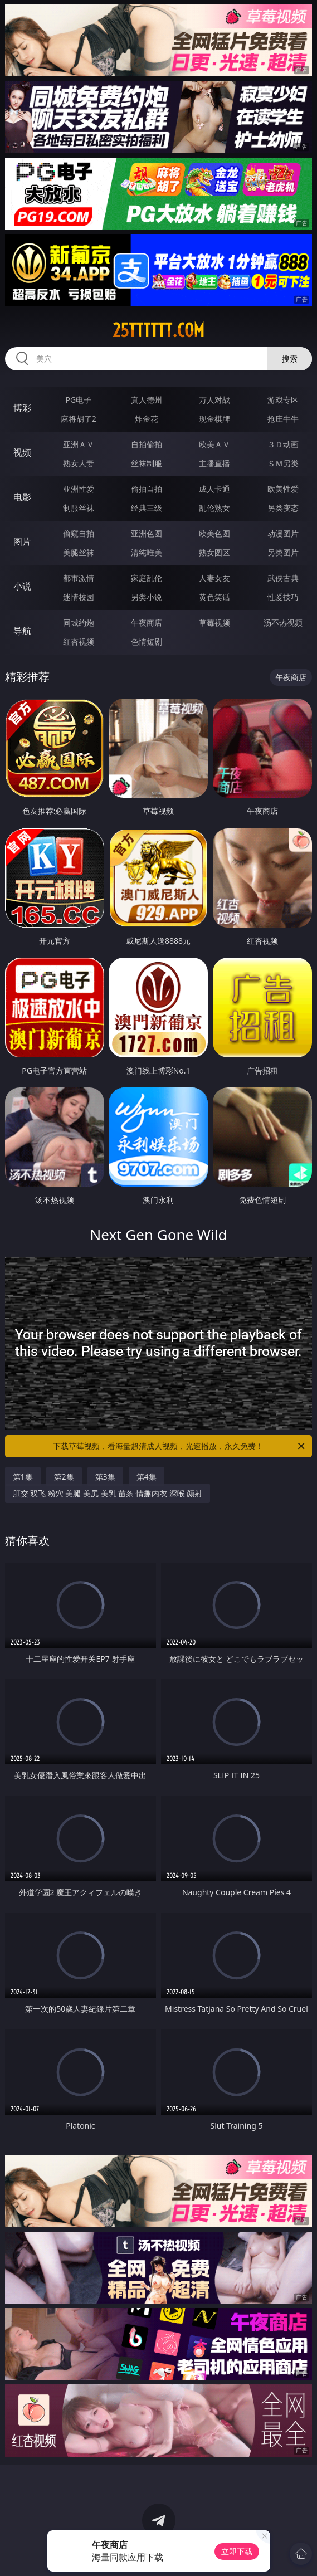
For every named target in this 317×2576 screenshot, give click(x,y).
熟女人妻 (78, 463)
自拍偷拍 (146, 444)
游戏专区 (283, 399)
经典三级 (146, 507)
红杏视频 (78, 641)
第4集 (146, 1476)
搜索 (290, 358)
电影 (22, 497)
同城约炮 (78, 622)
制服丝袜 (78, 507)
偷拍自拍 (146, 489)
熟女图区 (214, 552)
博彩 (22, 408)
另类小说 (146, 597)
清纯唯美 (146, 552)
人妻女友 (214, 578)
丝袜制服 (146, 463)
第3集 (105, 1476)
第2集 (64, 1476)
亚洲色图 (146, 533)
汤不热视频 (283, 622)
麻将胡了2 (78, 418)
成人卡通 (214, 489)
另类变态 (283, 507)
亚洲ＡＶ (78, 444)
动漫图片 (283, 533)
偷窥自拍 (78, 533)
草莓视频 (214, 622)
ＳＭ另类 (283, 463)
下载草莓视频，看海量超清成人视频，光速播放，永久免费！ (179, 1446)
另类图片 (283, 552)
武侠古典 (283, 578)
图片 (22, 541)
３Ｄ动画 (283, 444)
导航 (22, 631)
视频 (22, 452)
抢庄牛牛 (283, 418)
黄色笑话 (214, 597)
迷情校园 (78, 597)
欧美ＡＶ (214, 444)
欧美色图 (214, 533)
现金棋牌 (214, 418)
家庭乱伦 (146, 578)
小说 (22, 586)
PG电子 (78, 399)
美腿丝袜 (78, 552)
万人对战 (214, 399)
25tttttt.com (158, 330)
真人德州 (146, 399)
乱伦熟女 (214, 507)
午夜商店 (146, 622)
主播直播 (214, 463)
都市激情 (78, 578)
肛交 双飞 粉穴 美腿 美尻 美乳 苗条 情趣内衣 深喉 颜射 (108, 1493)
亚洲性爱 (78, 489)
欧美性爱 (283, 489)
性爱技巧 (283, 597)
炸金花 (146, 418)
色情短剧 (146, 641)
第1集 (23, 1476)
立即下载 (236, 2551)
